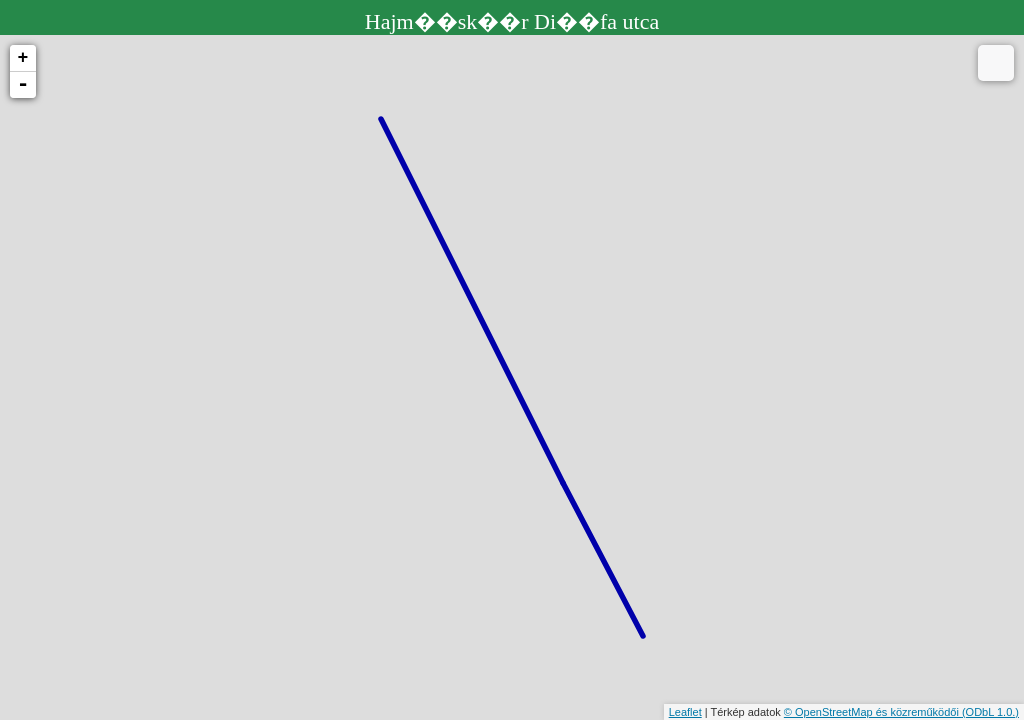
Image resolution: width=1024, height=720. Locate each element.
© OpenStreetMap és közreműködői (873, 712)
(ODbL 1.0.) (990, 712)
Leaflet (685, 712)
